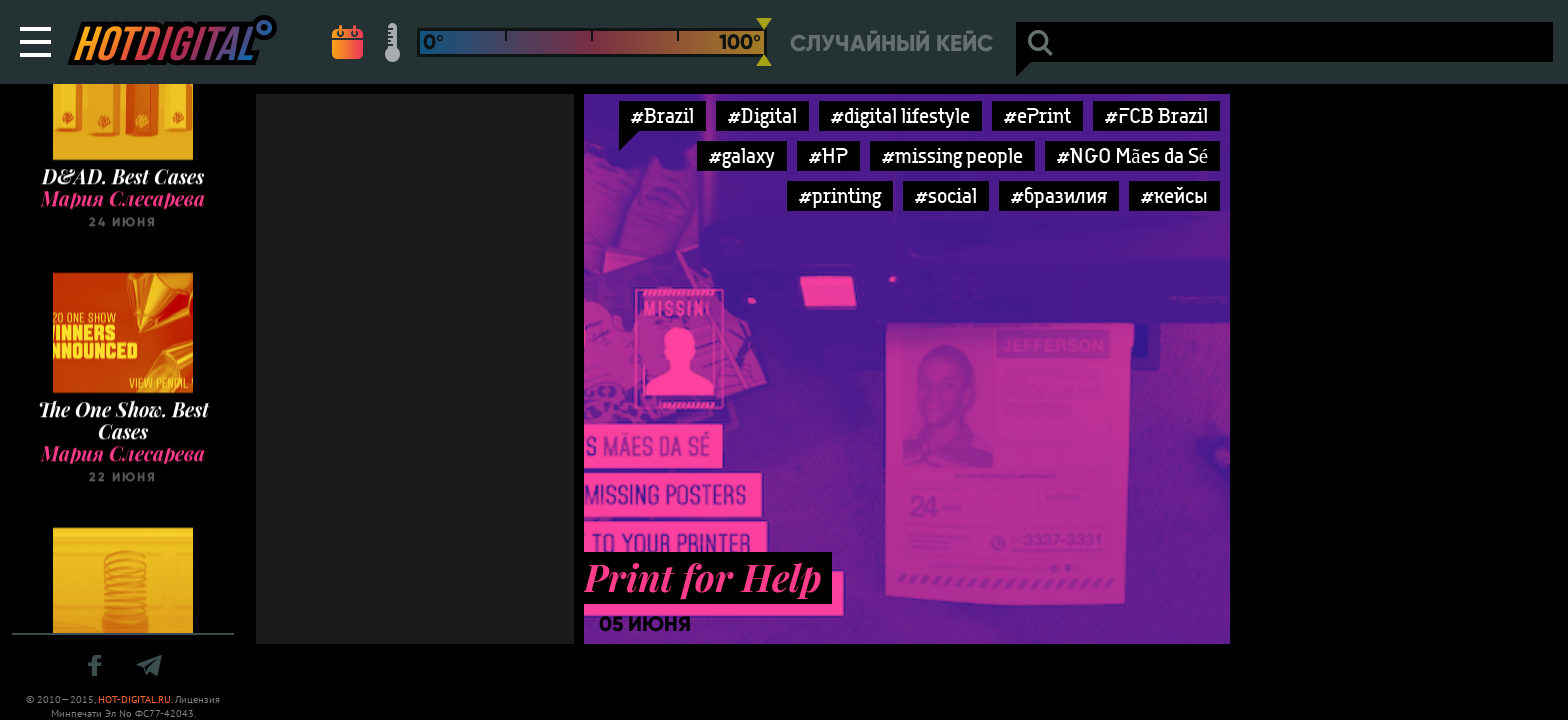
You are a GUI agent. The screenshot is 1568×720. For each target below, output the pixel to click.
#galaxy (742, 155)
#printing (840, 195)
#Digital (762, 115)
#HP (828, 155)
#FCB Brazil (1156, 115)
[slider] (764, 42)
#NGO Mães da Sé (1132, 155)
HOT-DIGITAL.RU (134, 699)
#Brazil (662, 115)
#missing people (952, 155)
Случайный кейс (891, 43)
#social (946, 195)
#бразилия (1059, 195)
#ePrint (1037, 115)
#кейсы (1174, 195)
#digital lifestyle (900, 115)
